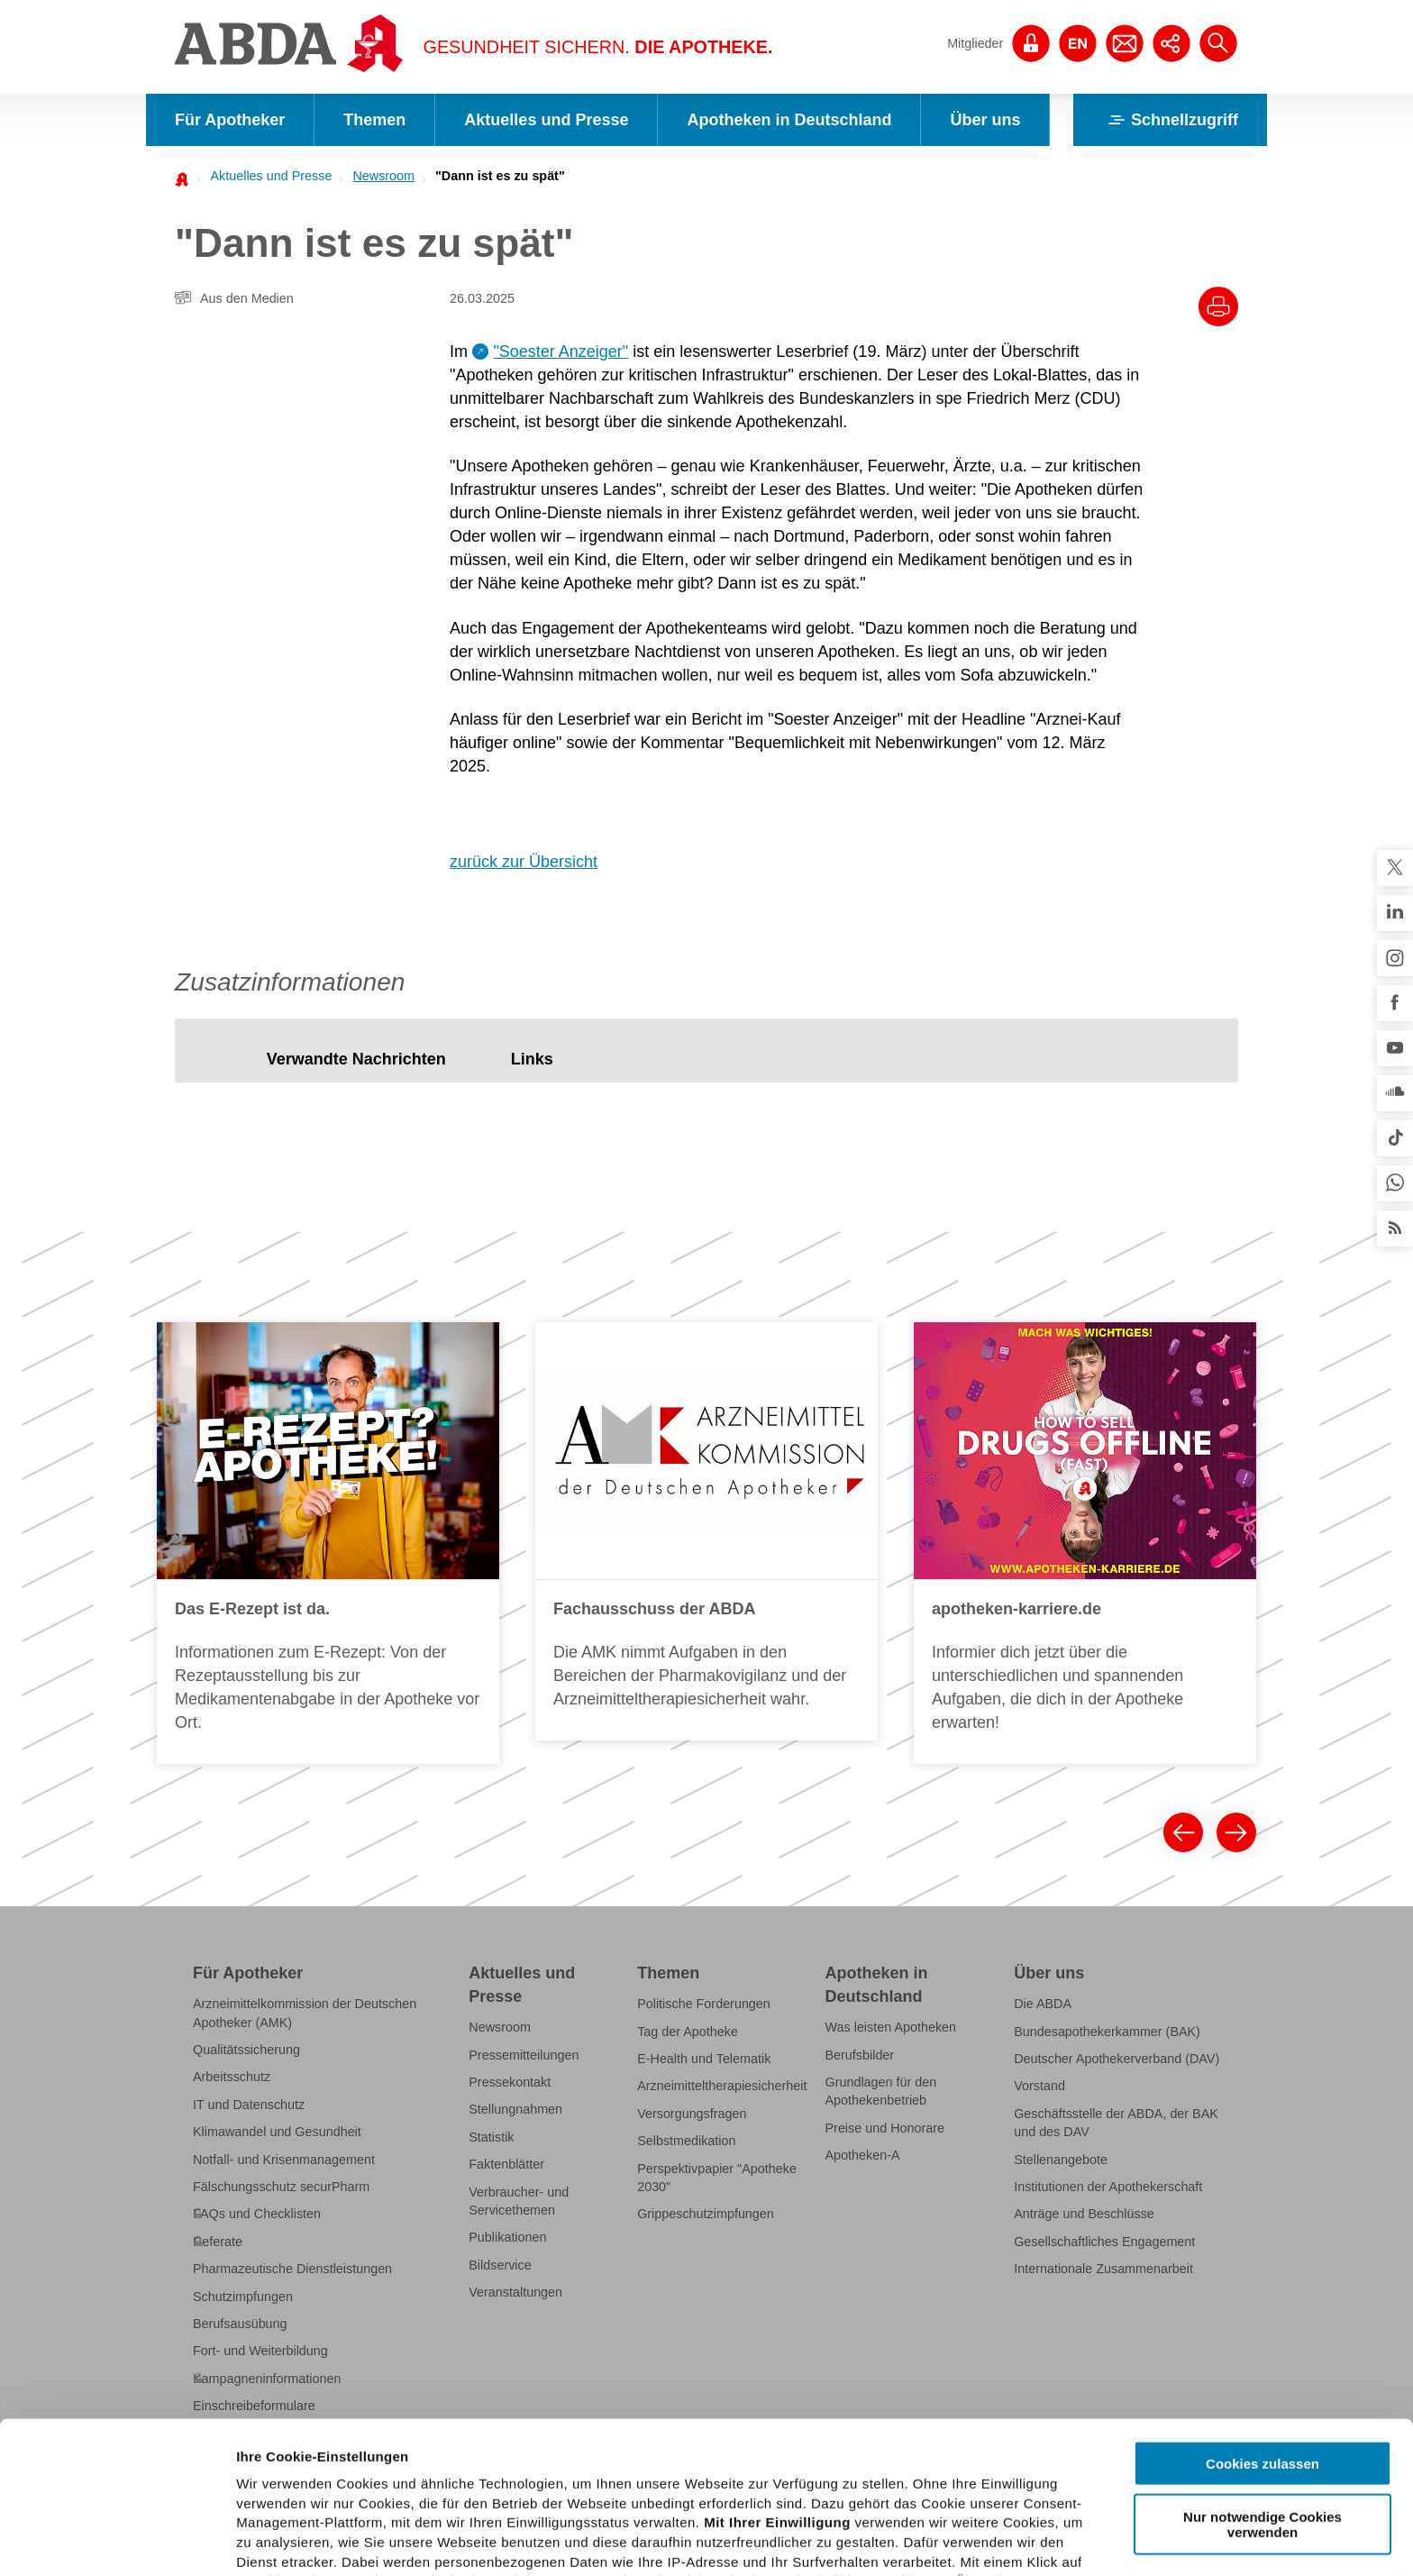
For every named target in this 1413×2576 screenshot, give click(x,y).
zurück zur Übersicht (523, 862)
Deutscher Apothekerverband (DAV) (1116, 2058)
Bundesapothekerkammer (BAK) (1107, 2031)
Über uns (985, 120)
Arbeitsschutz (231, 2076)
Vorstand (1039, 2085)
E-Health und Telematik (703, 2058)
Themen (374, 120)
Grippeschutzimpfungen (705, 2213)
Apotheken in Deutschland (789, 120)
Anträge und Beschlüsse (1084, 2213)
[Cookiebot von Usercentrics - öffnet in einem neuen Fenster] (117, 2540)
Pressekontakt (510, 2082)
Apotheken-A (862, 2155)
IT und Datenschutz (249, 2104)
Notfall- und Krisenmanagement (284, 2159)
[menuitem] (266, 175)
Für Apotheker (230, 120)
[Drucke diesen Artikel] (1218, 306)
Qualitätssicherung (246, 2049)
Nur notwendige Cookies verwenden (1262, 2372)
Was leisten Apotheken (891, 2027)
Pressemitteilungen (524, 2055)
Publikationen (507, 2237)
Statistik (491, 2137)
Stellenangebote (1061, 2159)
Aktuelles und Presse (546, 120)
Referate (217, 2241)
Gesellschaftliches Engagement (1104, 2241)
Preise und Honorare (885, 2128)
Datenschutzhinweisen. (678, 2488)
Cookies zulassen (1262, 2312)
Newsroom (383, 176)
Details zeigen (958, 2540)
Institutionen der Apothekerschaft (1108, 2186)
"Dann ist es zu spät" (500, 176)
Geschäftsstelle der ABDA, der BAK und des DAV (1116, 2122)
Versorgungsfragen (691, 2113)
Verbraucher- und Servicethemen (519, 2201)
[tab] (356, 1059)
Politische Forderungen (703, 2003)
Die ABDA (1042, 2003)
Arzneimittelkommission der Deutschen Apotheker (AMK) (304, 2012)
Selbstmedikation (686, 2140)
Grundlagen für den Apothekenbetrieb (881, 2091)
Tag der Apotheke (687, 2031)
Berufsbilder (860, 2055)
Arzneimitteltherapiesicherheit (722, 2085)
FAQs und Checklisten (257, 2213)
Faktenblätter (506, 2164)
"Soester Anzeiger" (560, 352)
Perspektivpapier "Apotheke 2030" (717, 2177)
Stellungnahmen (515, 2109)
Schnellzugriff (1170, 120)
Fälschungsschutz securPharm (281, 2186)
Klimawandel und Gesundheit (277, 2131)
